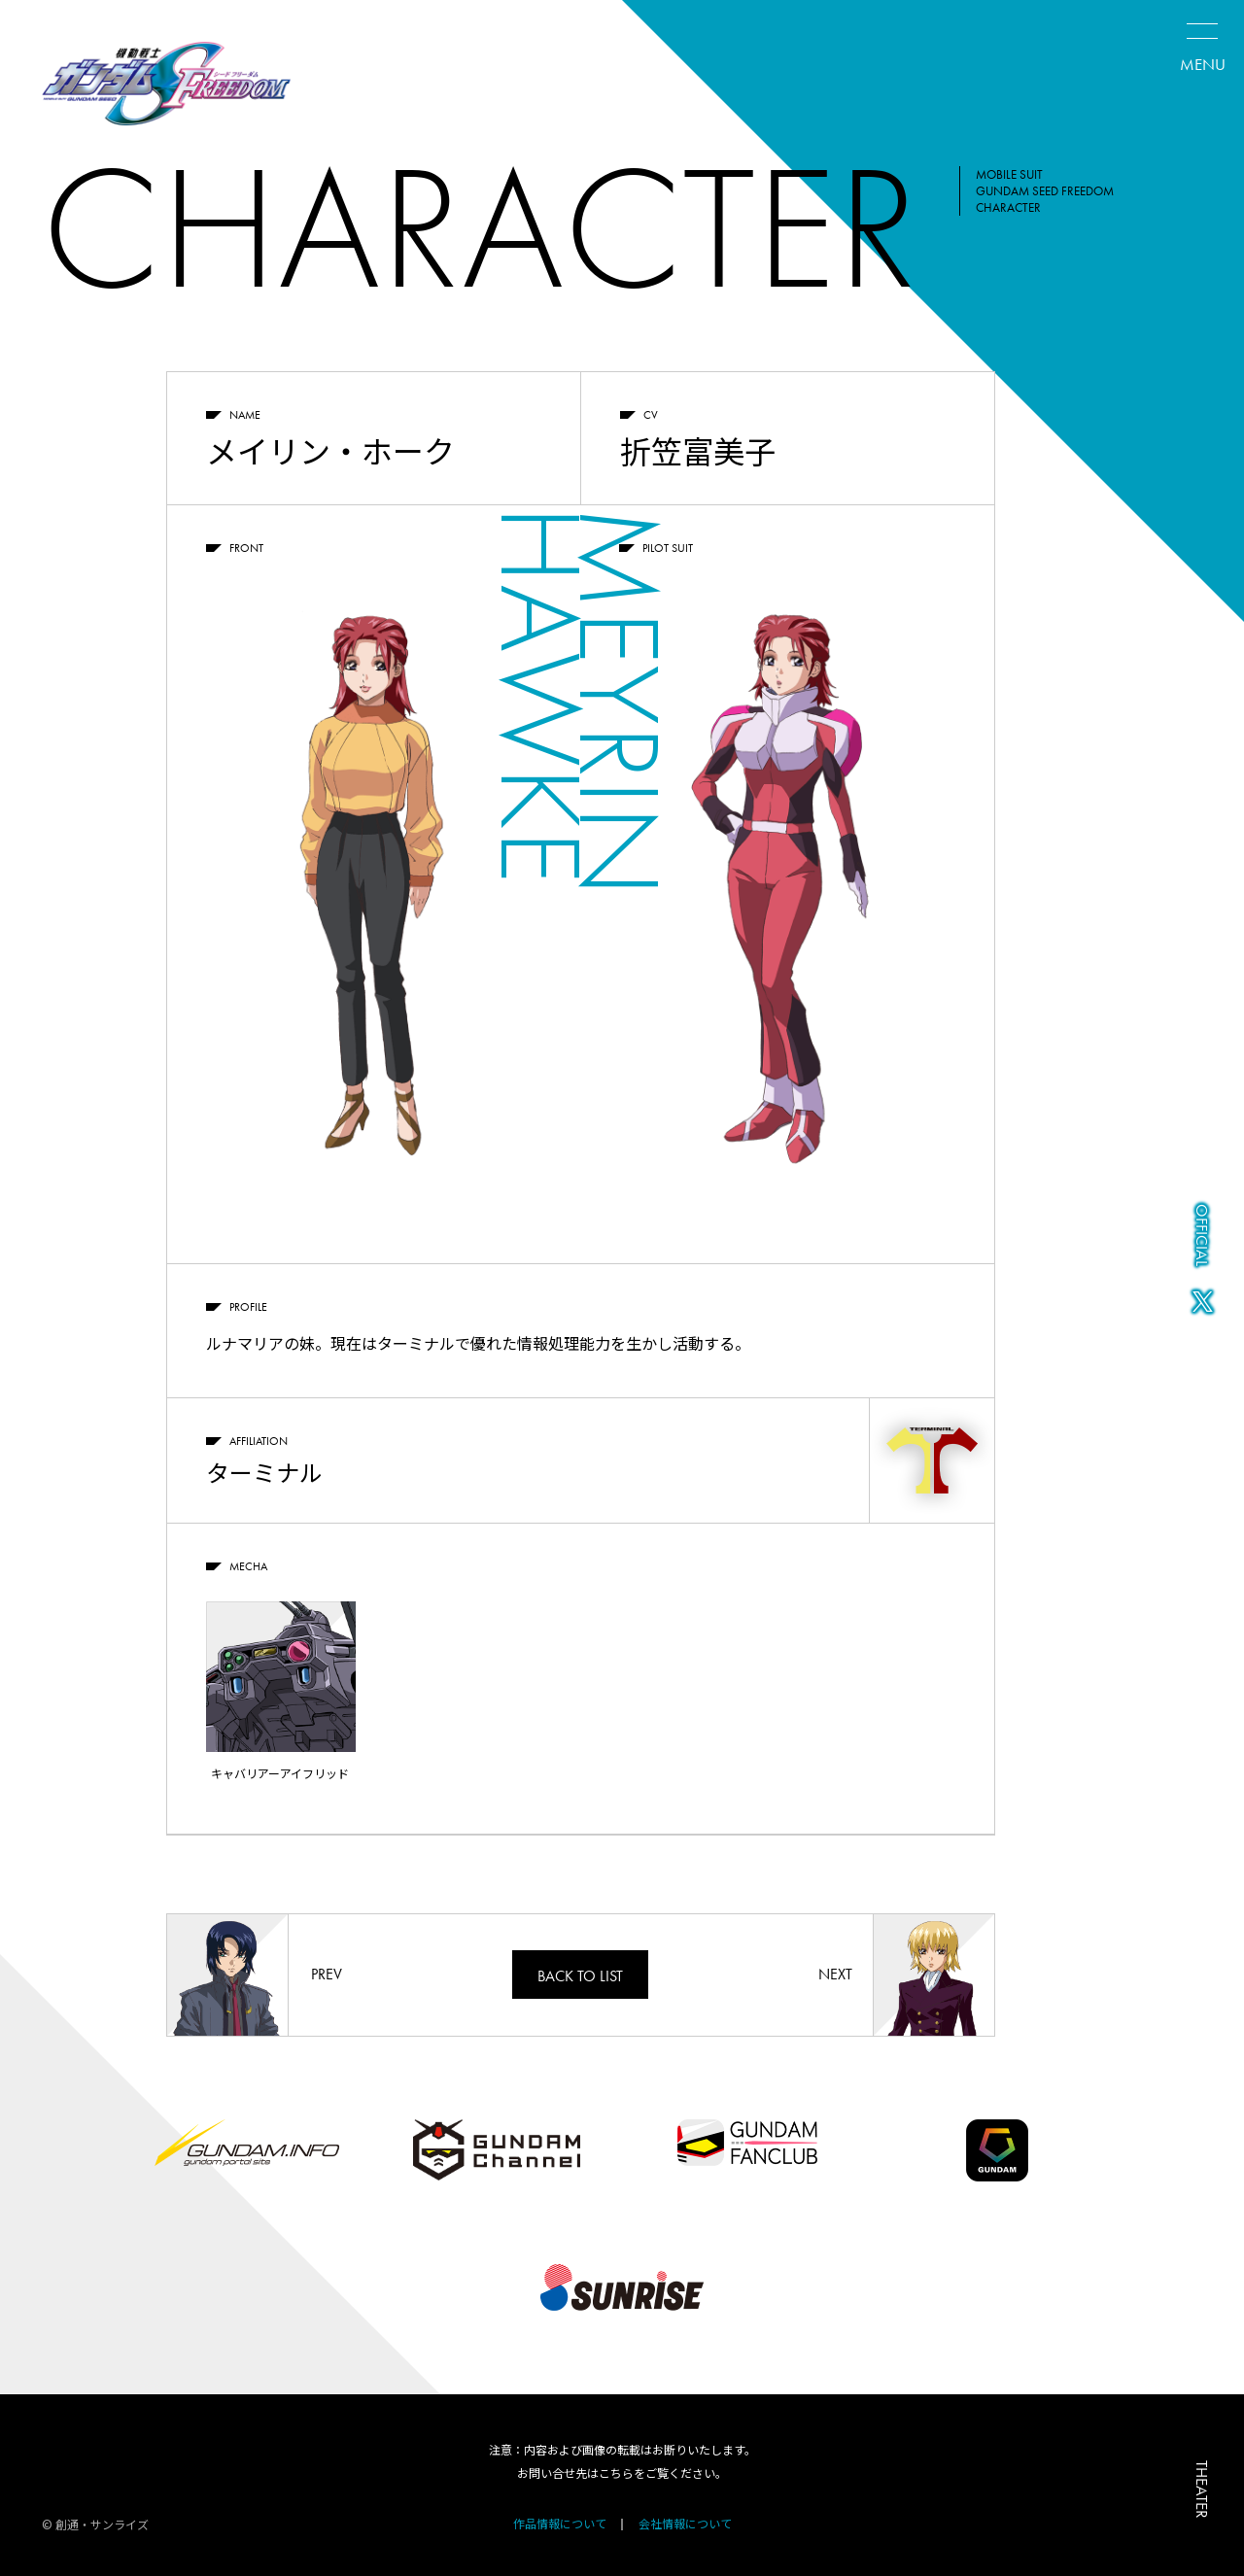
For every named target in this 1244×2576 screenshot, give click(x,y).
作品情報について (559, 2523)
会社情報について (685, 2523)
